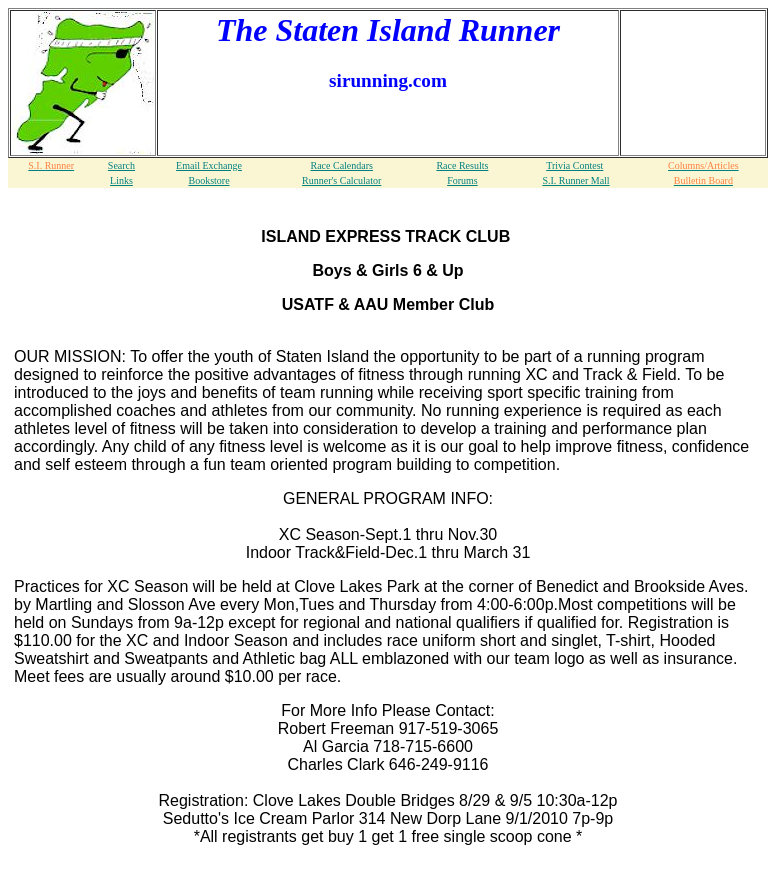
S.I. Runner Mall (575, 180)
